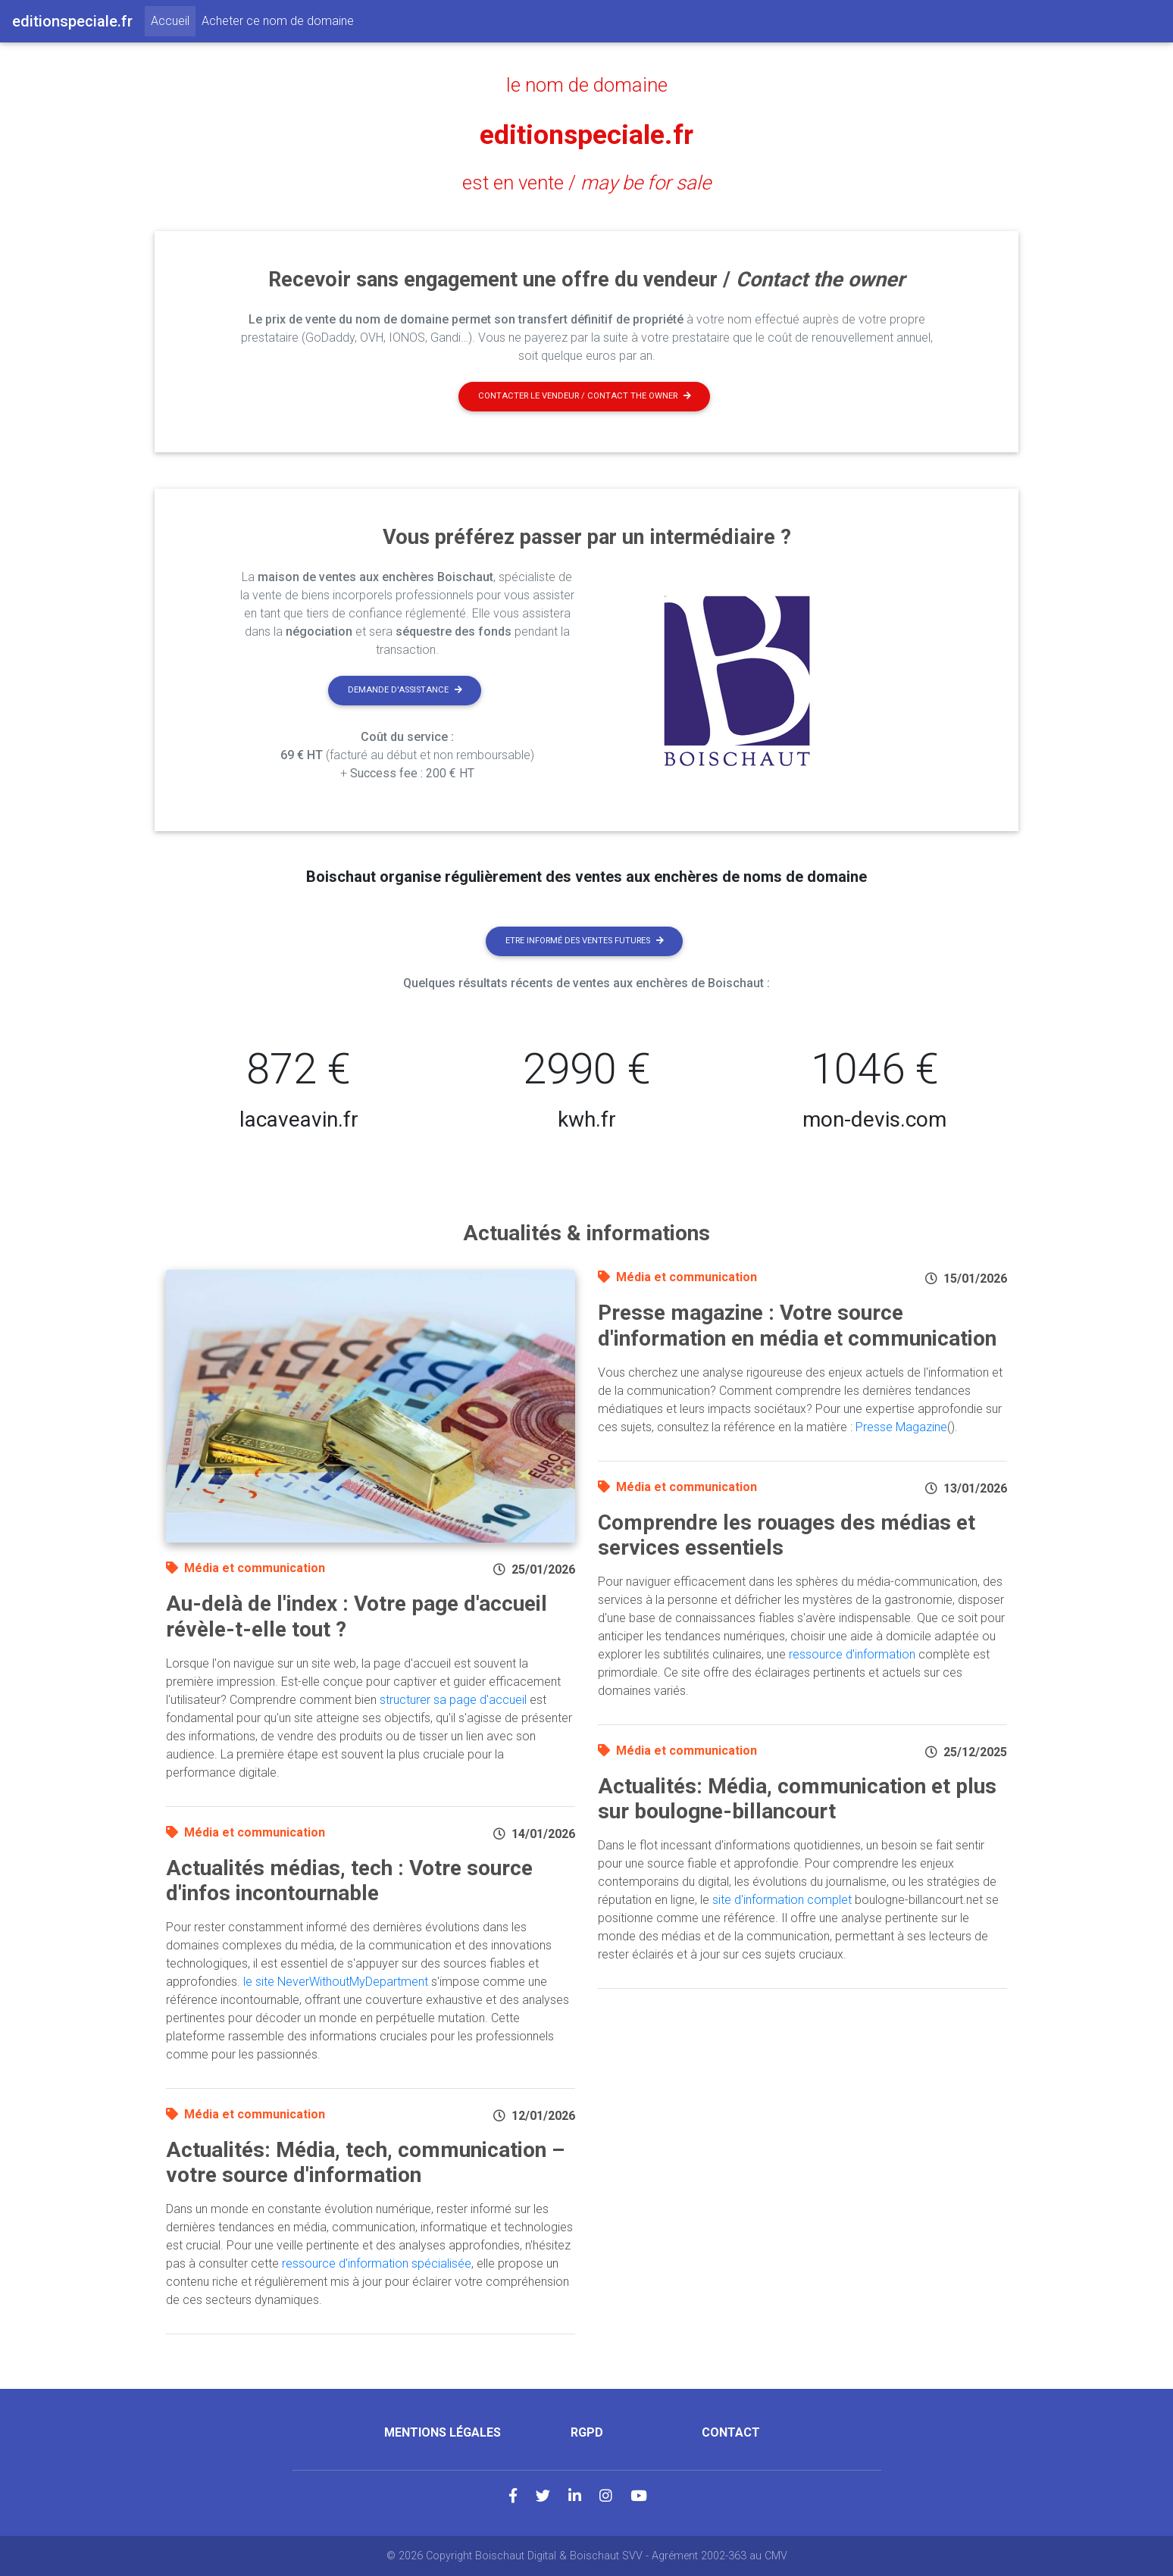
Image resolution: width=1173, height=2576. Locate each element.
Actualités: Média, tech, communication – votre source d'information (365, 2162)
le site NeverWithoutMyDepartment (335, 1981)
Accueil (173, 19)
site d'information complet (782, 1900)
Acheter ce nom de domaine (278, 21)
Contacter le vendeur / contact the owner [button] (584, 396)
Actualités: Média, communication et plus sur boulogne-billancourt (797, 1799)
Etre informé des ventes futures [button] (584, 941)
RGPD (587, 2432)
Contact (731, 2432)
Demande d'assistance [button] (405, 690)
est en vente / (586, 182)
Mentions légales (442, 2432)
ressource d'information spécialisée (376, 2263)
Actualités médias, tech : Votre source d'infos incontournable (349, 1880)
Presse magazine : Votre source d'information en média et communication (797, 1325)
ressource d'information (852, 1654)
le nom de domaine (587, 85)
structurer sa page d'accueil (453, 1700)
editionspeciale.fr (587, 134)
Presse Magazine (901, 1427)
